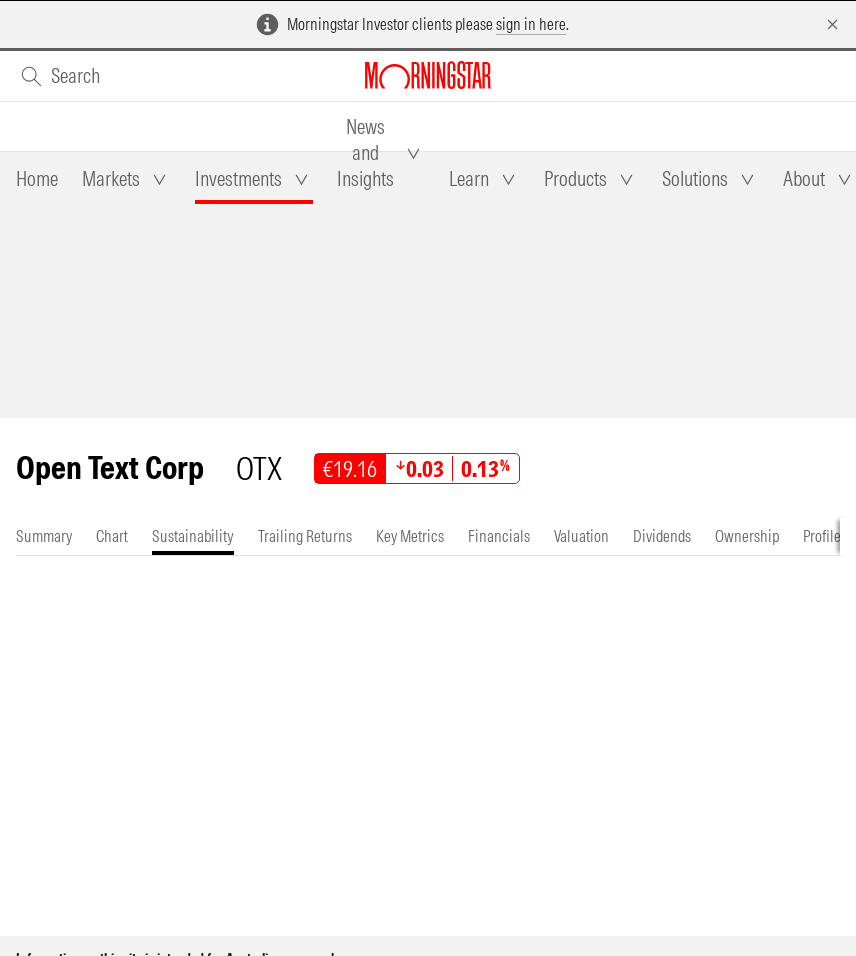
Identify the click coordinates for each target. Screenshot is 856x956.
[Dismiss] (832, 24)
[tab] (37, 179)
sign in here (531, 24)
